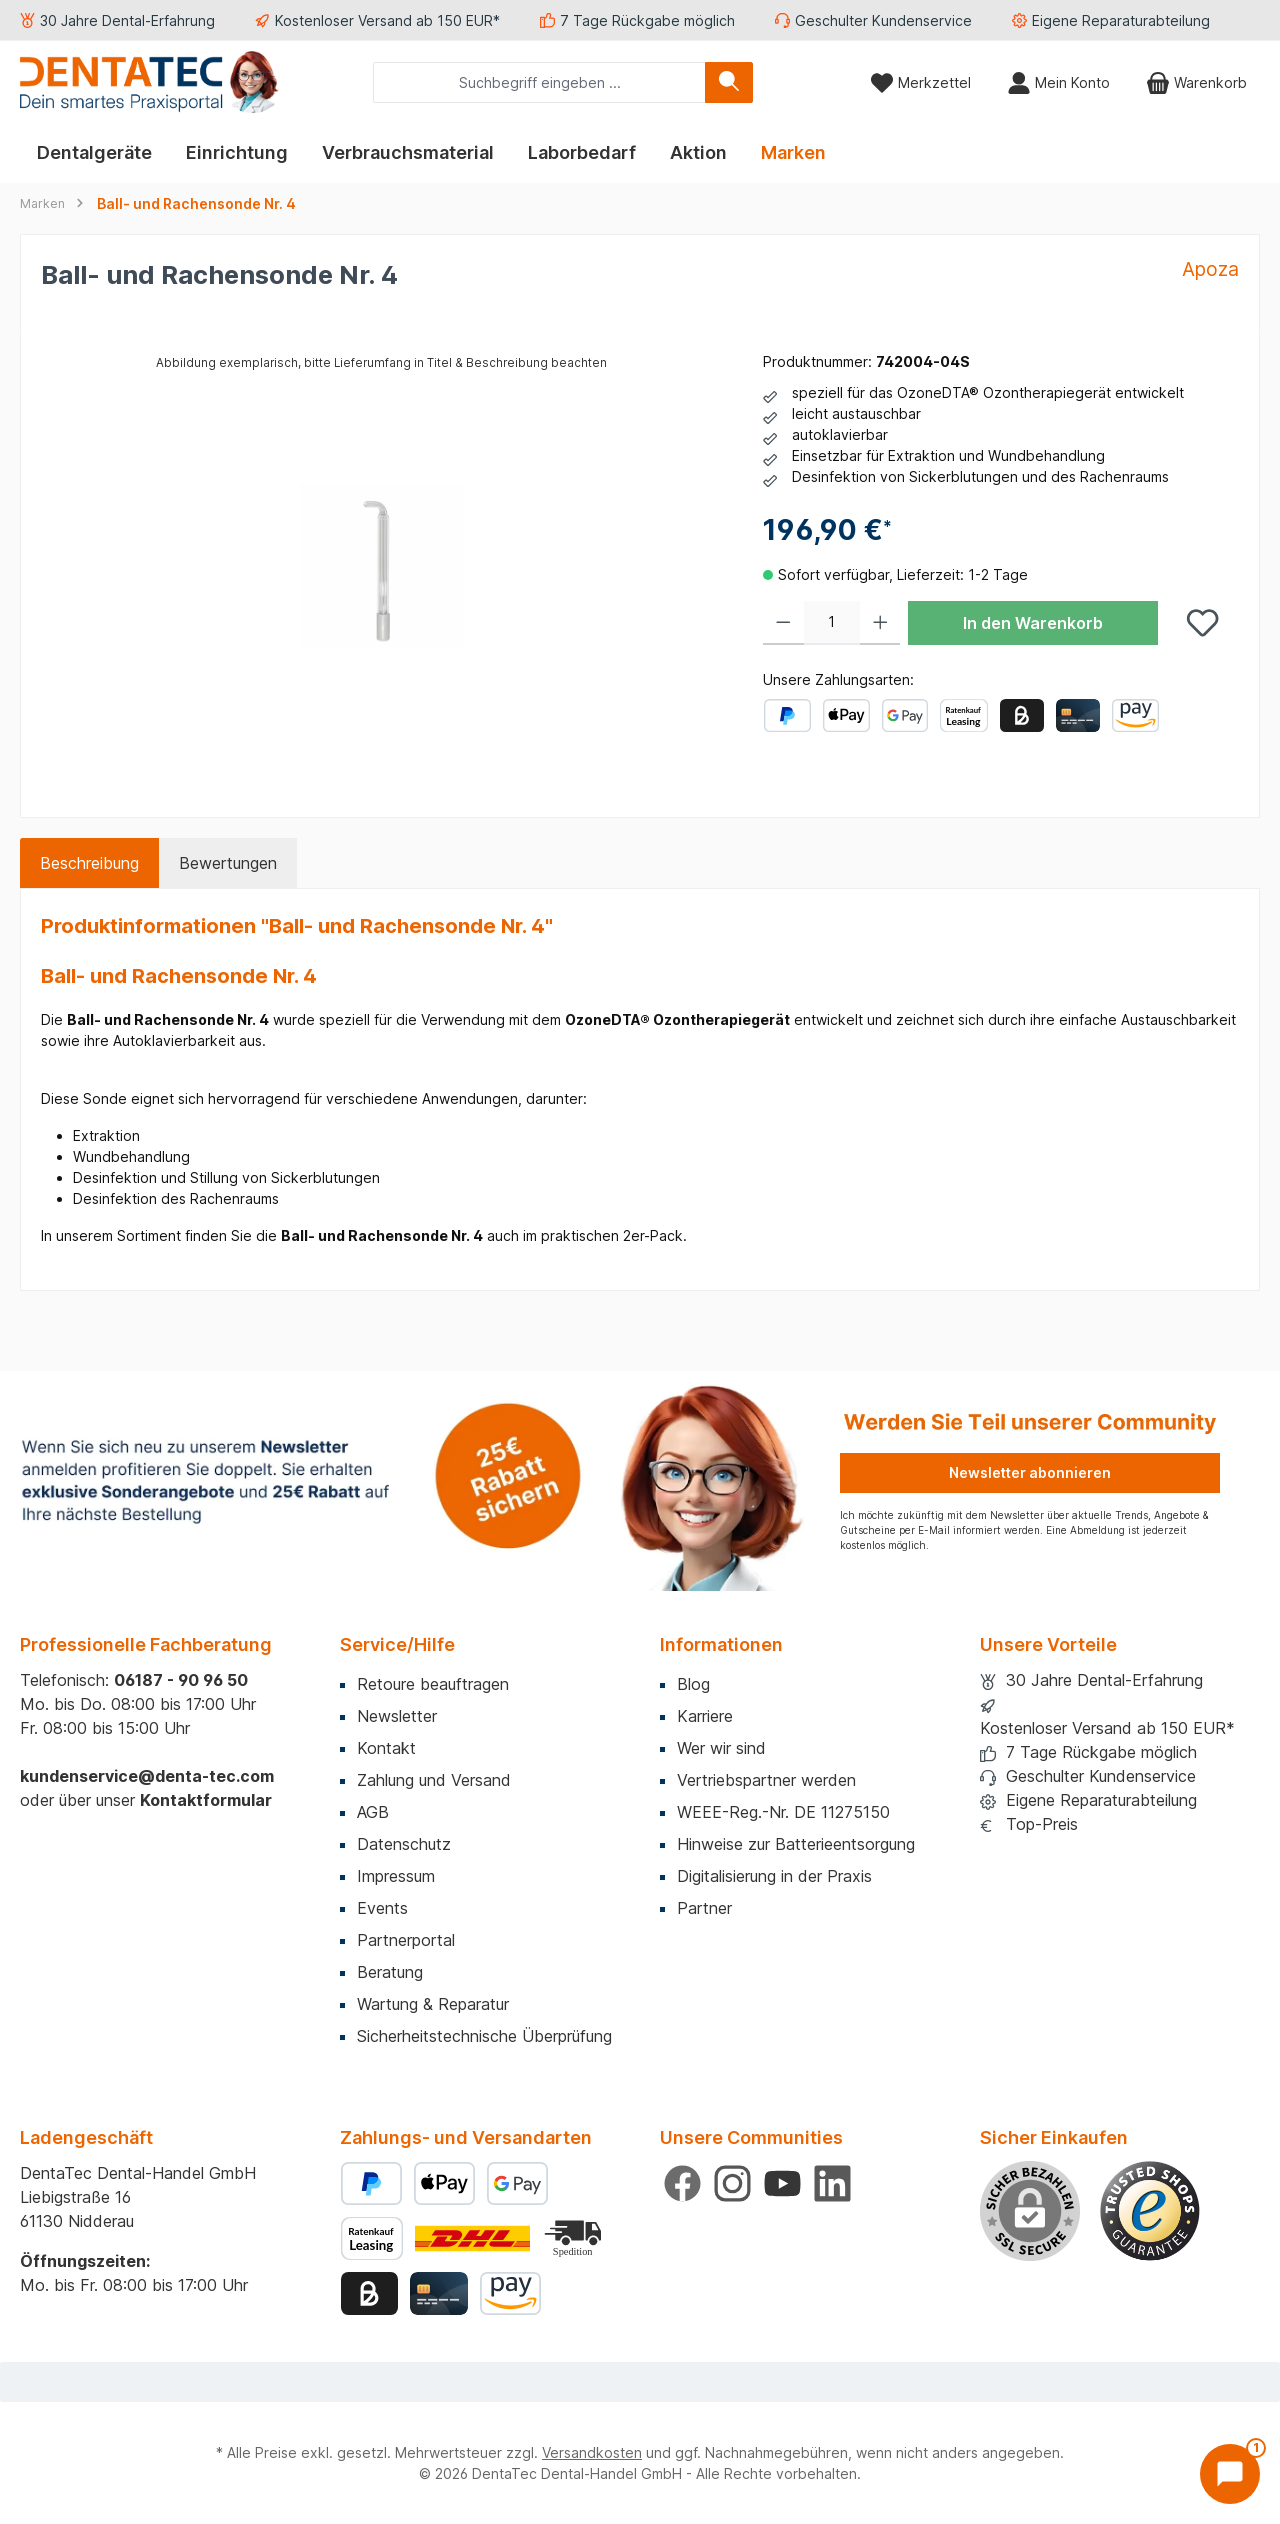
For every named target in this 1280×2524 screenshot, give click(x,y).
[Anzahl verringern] (783, 623)
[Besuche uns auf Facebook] (682, 2183)
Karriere (705, 1716)
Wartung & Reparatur (433, 2004)
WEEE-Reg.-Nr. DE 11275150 (783, 1812)
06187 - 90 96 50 (181, 1680)
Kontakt (386, 1748)
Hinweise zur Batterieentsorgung (796, 1844)
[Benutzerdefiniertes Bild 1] (1150, 2211)
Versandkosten (592, 2452)
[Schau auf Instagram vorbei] (732, 2183)
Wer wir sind (721, 1748)
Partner (704, 1908)
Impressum (396, 1876)
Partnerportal (406, 1940)
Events (382, 1908)
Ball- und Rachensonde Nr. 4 (196, 203)
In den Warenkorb (1033, 623)
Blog (693, 1684)
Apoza (1210, 269)
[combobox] (539, 82)
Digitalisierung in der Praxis (774, 1876)
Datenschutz (404, 1844)
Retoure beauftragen (433, 1684)
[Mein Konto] (1058, 82)
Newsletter (397, 1716)
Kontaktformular (206, 1800)
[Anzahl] (832, 623)
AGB (373, 1812)
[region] (382, 566)
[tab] (89, 863)
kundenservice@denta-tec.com (147, 1776)
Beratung (390, 1972)
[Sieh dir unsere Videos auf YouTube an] (782, 2183)
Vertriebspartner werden (766, 1780)
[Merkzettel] (920, 82)
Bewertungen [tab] (228, 863)
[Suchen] (729, 82)
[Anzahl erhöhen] (880, 623)
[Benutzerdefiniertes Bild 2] (575, 2238)
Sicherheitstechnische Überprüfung (484, 2036)
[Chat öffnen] (1230, 2474)
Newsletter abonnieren (1030, 1472)
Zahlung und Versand (434, 1780)
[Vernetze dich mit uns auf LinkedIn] (832, 2183)
